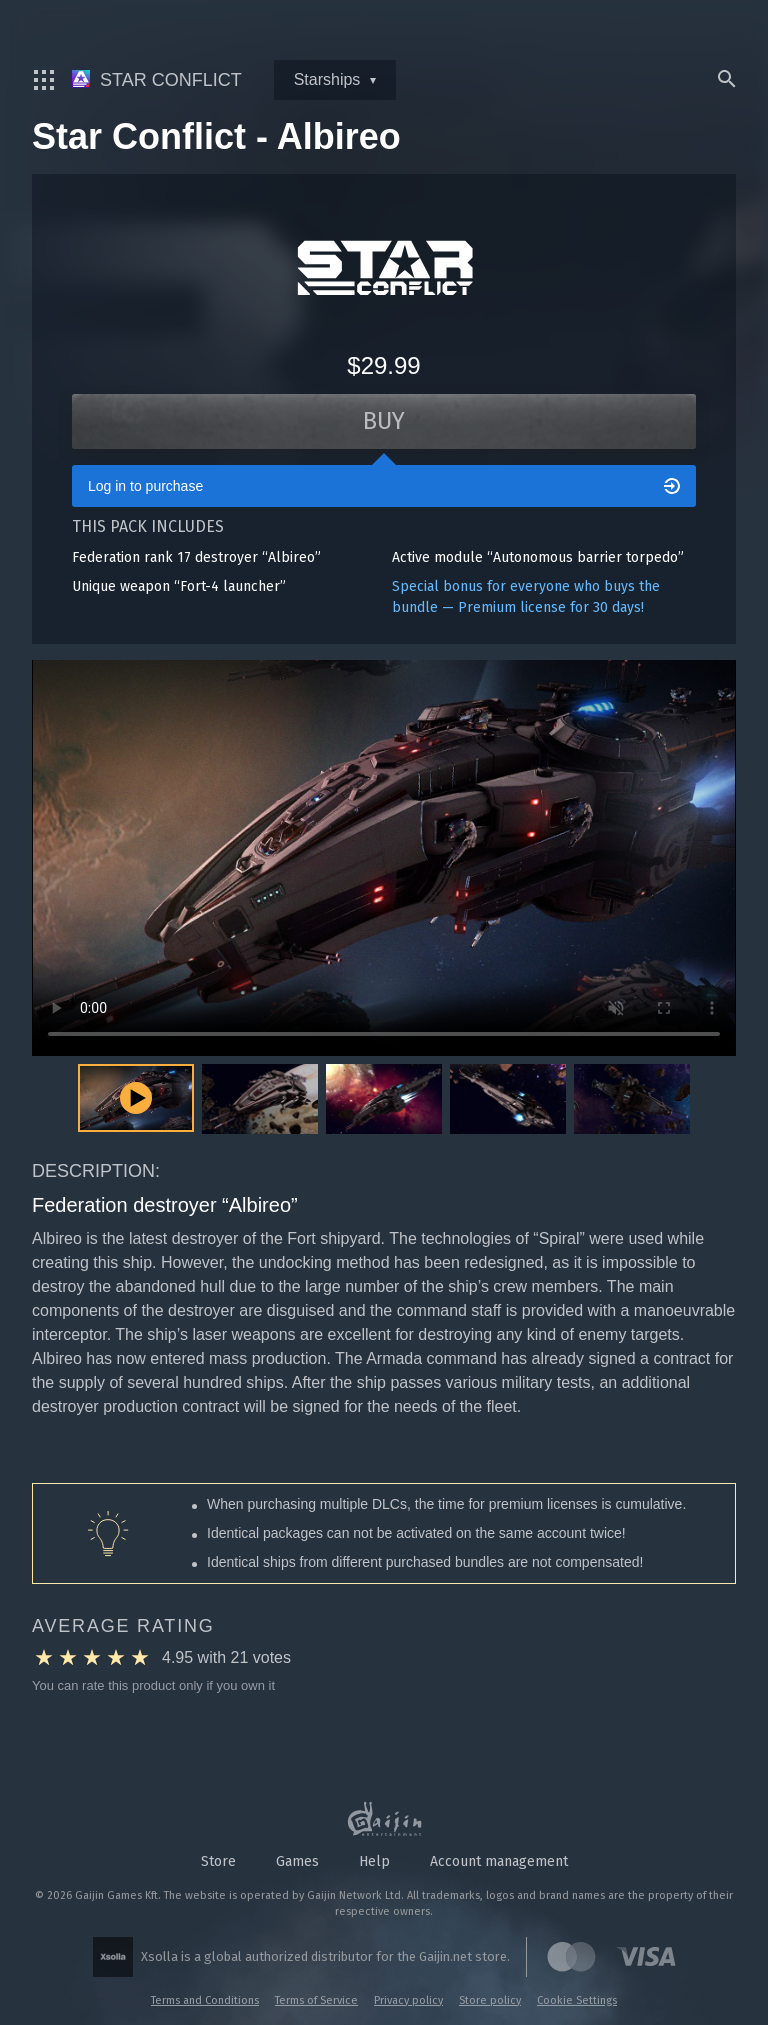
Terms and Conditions (205, 2000)
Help (374, 1861)
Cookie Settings (577, 2000)
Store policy (490, 2000)
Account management (499, 1861)
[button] (260, 1102)
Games (297, 1861)
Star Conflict (157, 80)
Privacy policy (408, 2000)
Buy (384, 422)
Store (218, 1861)
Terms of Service (316, 2000)
